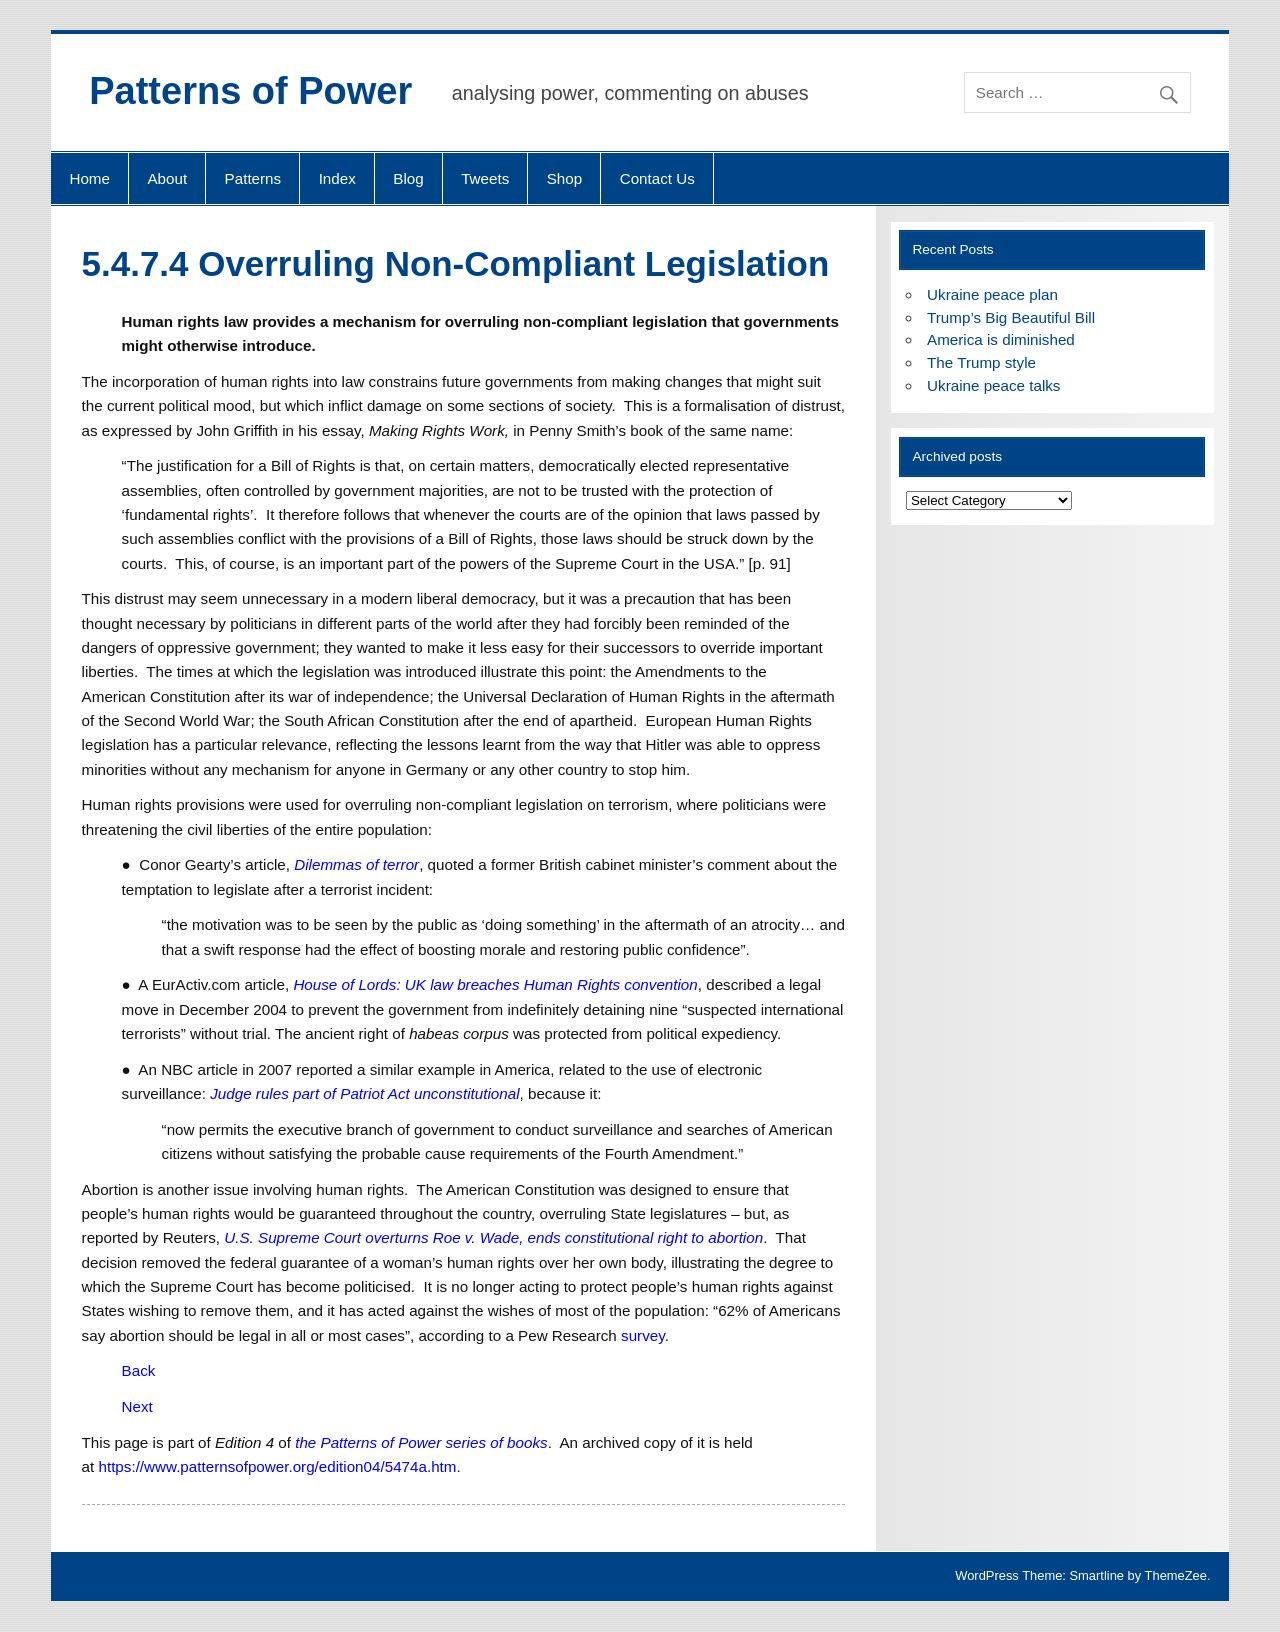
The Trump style (981, 362)
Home (89, 178)
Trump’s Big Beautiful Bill (1011, 317)
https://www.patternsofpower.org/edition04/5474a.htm (277, 1466)
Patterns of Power (250, 91)
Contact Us (657, 178)
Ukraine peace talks (993, 385)
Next (137, 1406)
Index (337, 178)
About (167, 178)
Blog (408, 178)
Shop (564, 178)
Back (139, 1370)
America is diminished (1001, 339)
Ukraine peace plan (992, 294)
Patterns (253, 178)
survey (643, 1335)
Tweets (485, 178)
